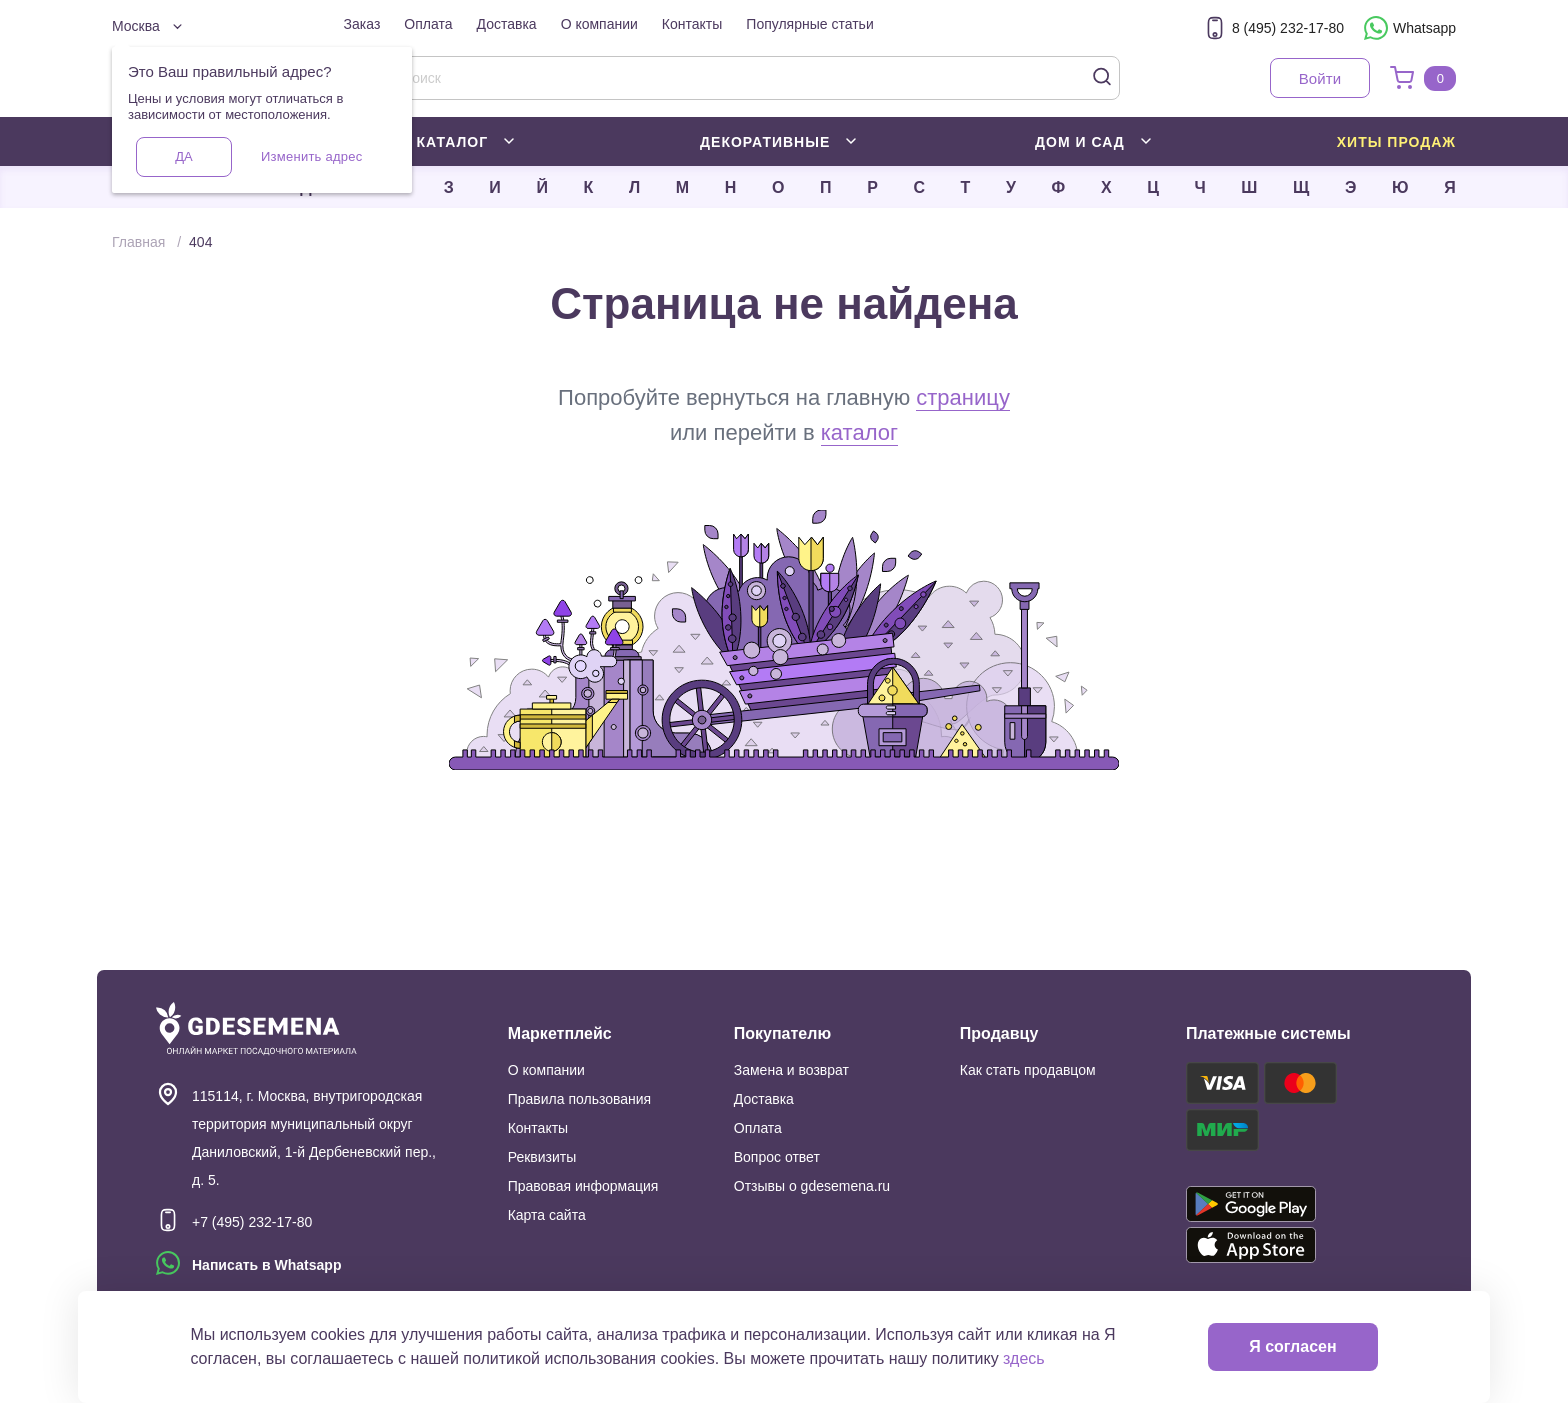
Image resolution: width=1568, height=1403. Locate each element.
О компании (599, 24)
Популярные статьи (809, 24)
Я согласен (1292, 1346)
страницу (963, 397)
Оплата (428, 24)
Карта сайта (547, 1215)
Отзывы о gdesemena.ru (812, 1186)
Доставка (507, 24)
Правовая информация (583, 1186)
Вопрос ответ (777, 1157)
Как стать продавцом (1028, 1070)
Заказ (362, 24)
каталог (859, 432)
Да (183, 156)
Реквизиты (542, 1157)
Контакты (692, 24)
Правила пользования (580, 1099)
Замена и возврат (791, 1070)
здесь (1024, 1358)
